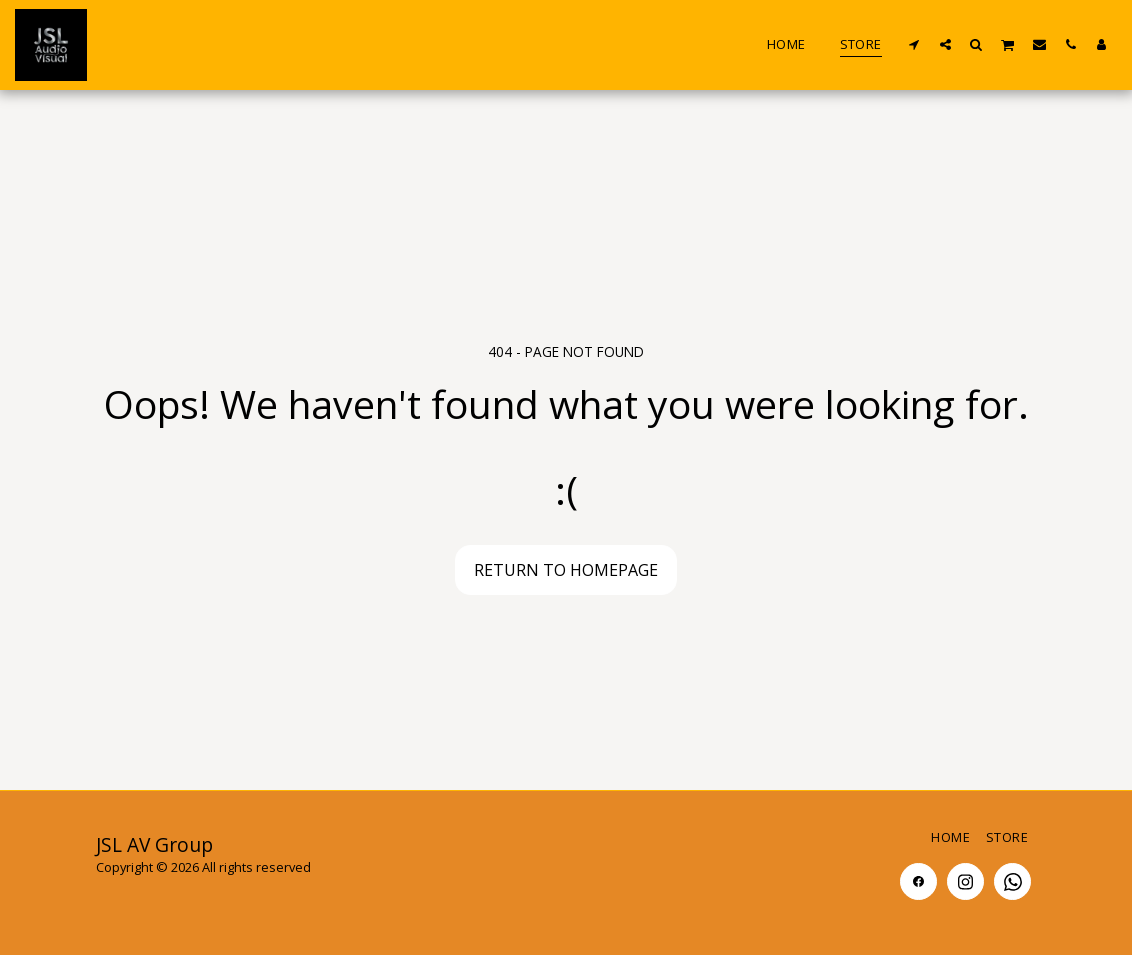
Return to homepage (566, 570)
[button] (914, 44)
